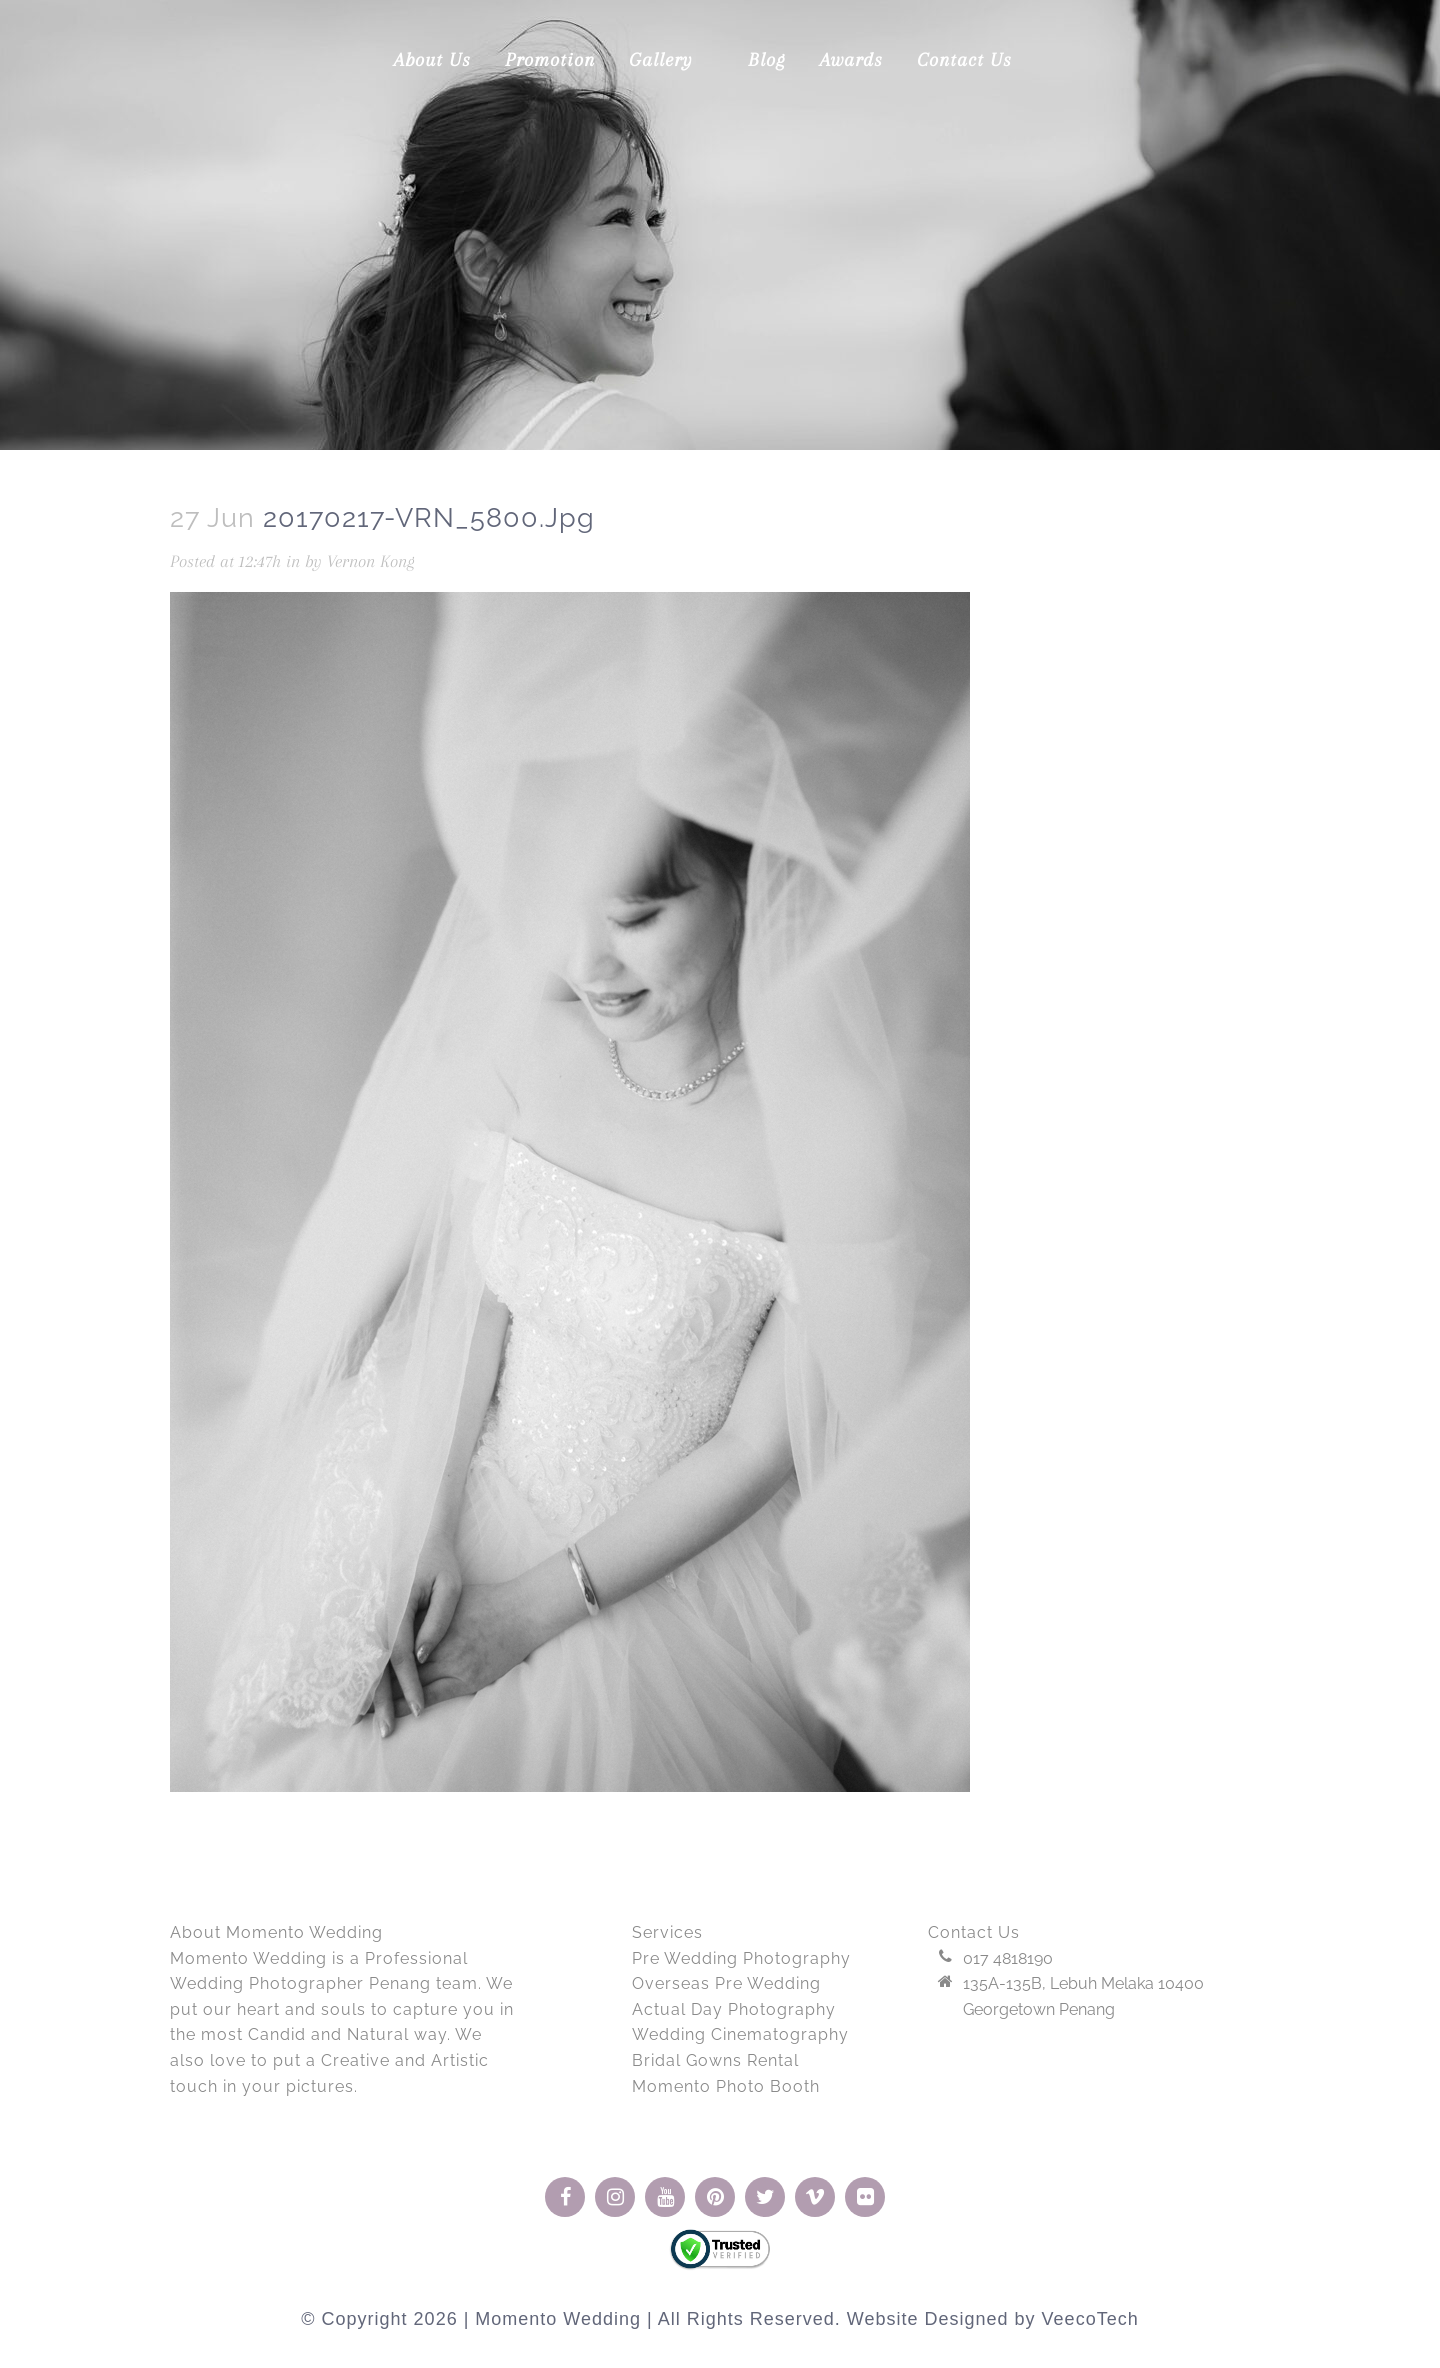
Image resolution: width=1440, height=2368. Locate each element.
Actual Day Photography (734, 2009)
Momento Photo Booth (726, 2086)
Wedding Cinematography (740, 2034)
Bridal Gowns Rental (715, 2060)
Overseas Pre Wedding (726, 1983)
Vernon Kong (371, 561)
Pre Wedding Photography (741, 1958)
